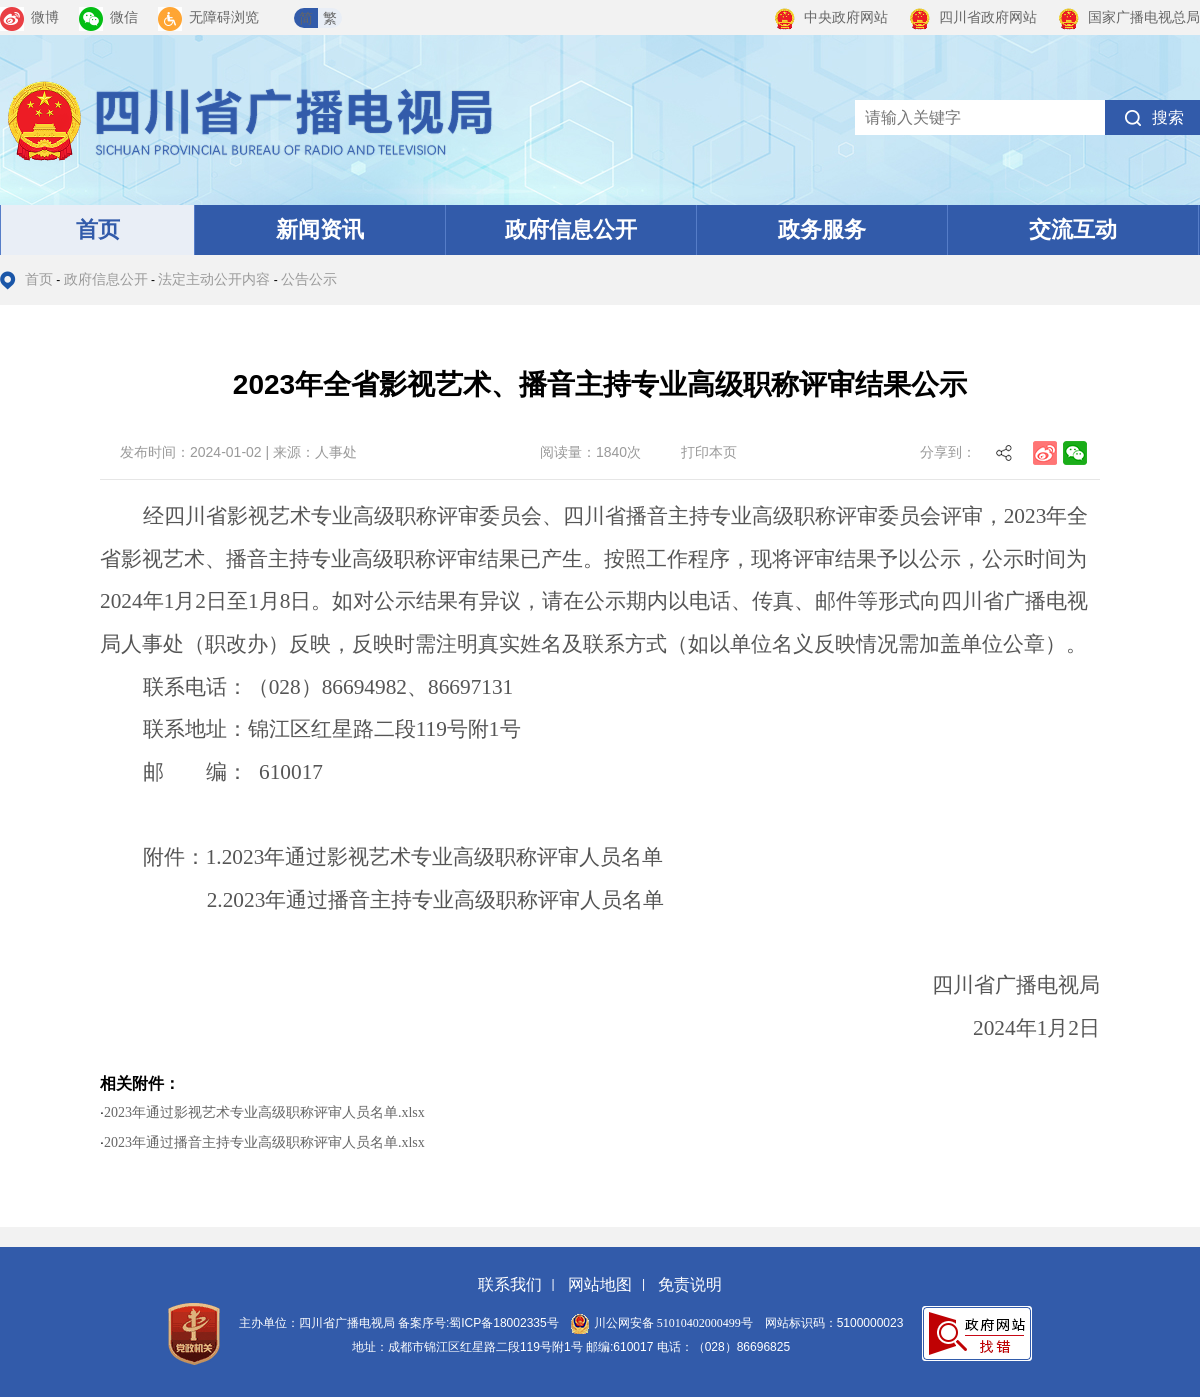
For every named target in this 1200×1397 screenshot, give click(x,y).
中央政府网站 (830, 17)
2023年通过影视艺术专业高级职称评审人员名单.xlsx (264, 1112)
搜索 (1168, 117)
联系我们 (510, 1284)
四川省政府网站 (972, 17)
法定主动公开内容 (214, 279)
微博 (29, 17)
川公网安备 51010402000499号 (662, 1323)
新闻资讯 (320, 229)
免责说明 (690, 1284)
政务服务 (822, 229)
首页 (98, 229)
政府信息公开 (571, 229)
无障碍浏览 (208, 17)
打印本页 (709, 452)
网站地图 (600, 1284)
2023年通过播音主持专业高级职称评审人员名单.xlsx (264, 1142)
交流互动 (1073, 229)
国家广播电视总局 (1128, 17)
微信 (108, 17)
